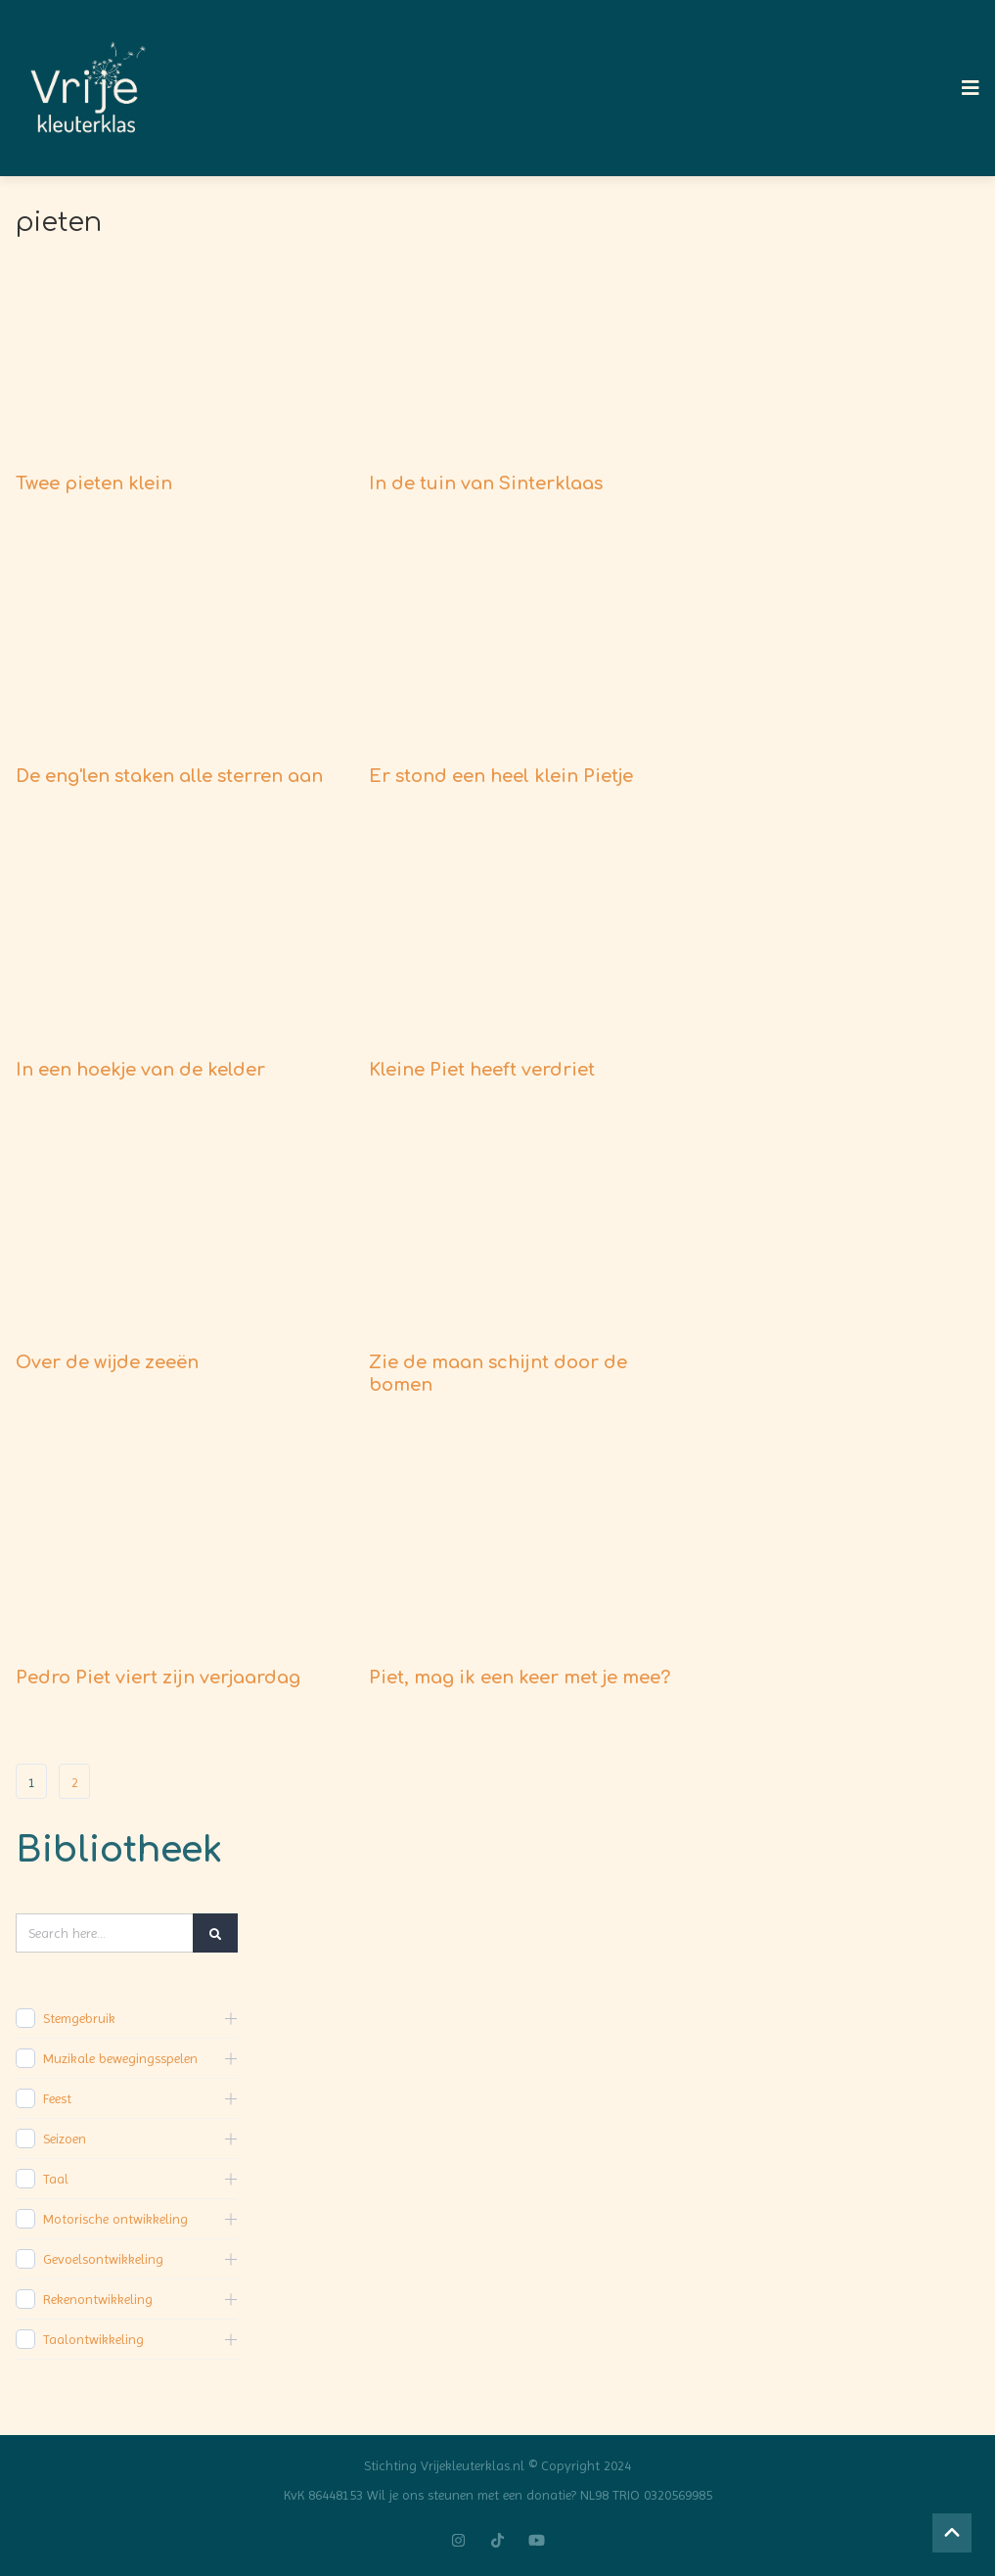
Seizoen (64, 2138)
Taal (55, 2178)
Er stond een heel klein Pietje (501, 776)
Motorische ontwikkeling (115, 2219)
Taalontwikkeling (93, 2339)
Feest (57, 2098)
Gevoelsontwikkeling (103, 2259)
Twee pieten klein (94, 483)
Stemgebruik (79, 2018)
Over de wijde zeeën (107, 1362)
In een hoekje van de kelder (140, 1070)
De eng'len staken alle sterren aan (169, 776)
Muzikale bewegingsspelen (120, 2058)
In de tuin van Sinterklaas (486, 483)
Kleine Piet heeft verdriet (482, 1070)
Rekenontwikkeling (98, 2299)
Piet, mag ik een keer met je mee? (519, 1677)
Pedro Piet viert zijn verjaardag (158, 1677)
